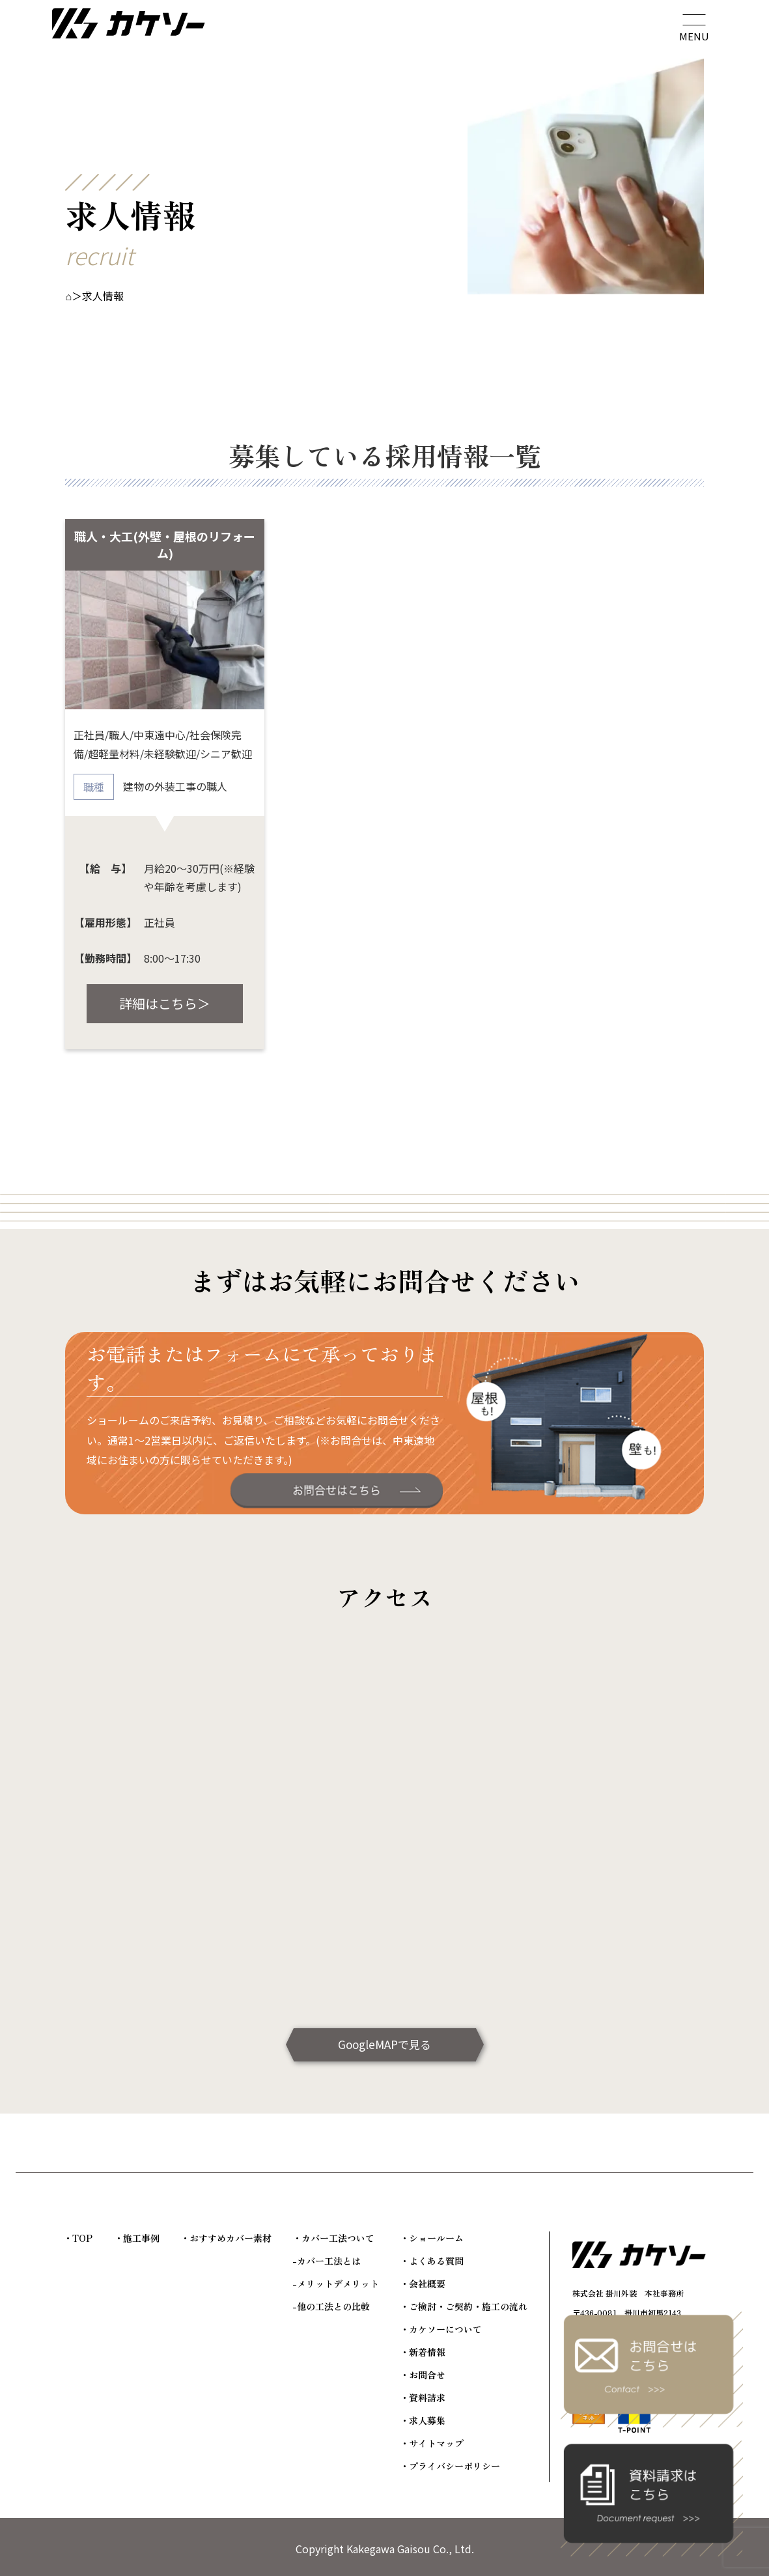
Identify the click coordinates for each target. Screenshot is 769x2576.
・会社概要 (422, 2283)
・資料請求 (422, 2397)
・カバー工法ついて (333, 2237)
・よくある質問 (432, 2260)
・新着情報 (422, 2351)
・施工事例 (137, 2237)
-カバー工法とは (326, 2260)
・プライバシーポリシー (450, 2465)
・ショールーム (432, 2237)
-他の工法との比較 (331, 2306)
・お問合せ (422, 2374)
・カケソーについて (441, 2329)
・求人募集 (422, 2420)
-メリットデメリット (335, 2283)
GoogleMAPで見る (384, 2044)
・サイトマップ (432, 2443)
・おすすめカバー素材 (226, 2237)
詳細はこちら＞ (164, 1003)
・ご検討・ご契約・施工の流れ (463, 2306)
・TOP (77, 2237)
